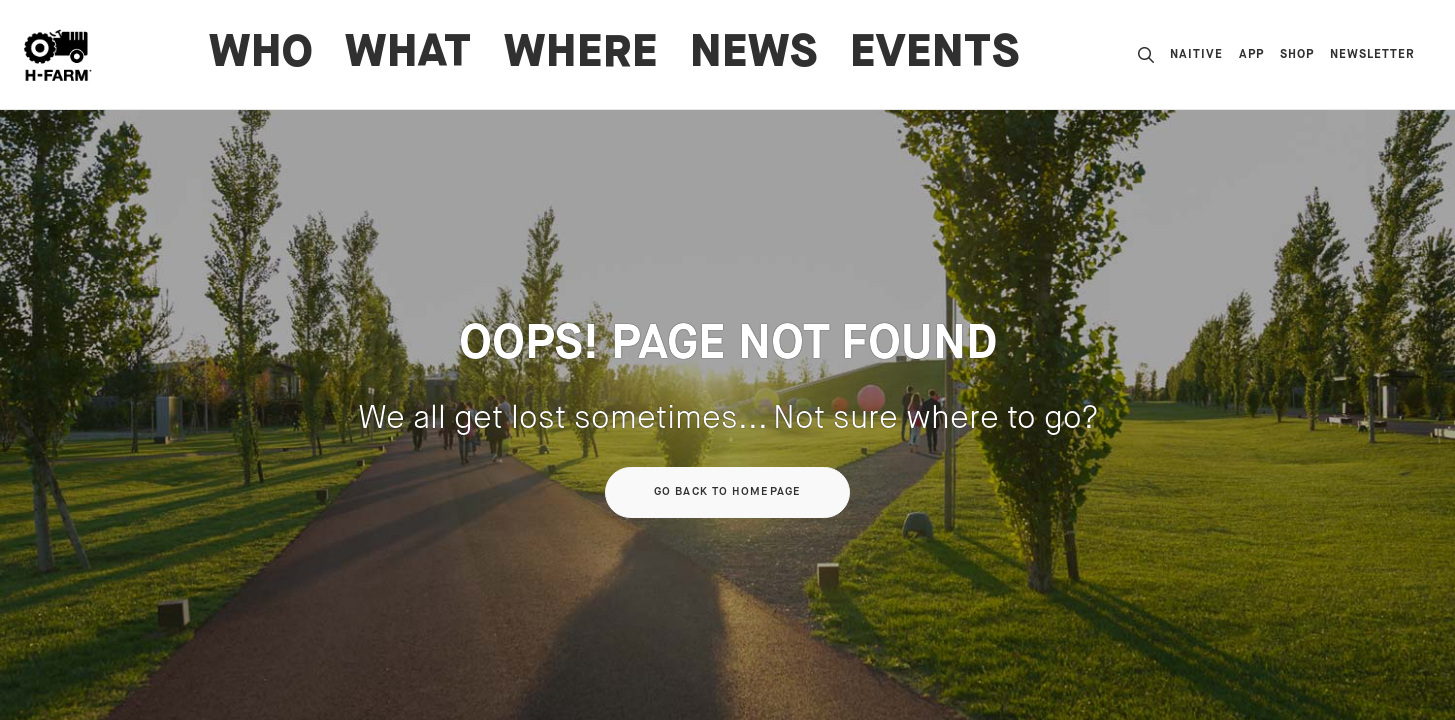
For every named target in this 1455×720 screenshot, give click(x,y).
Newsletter (1372, 55)
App (1251, 55)
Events (935, 54)
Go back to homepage (727, 492)
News (754, 54)
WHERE (581, 54)
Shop (1297, 55)
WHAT (408, 54)
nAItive (1196, 55)
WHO (261, 54)
